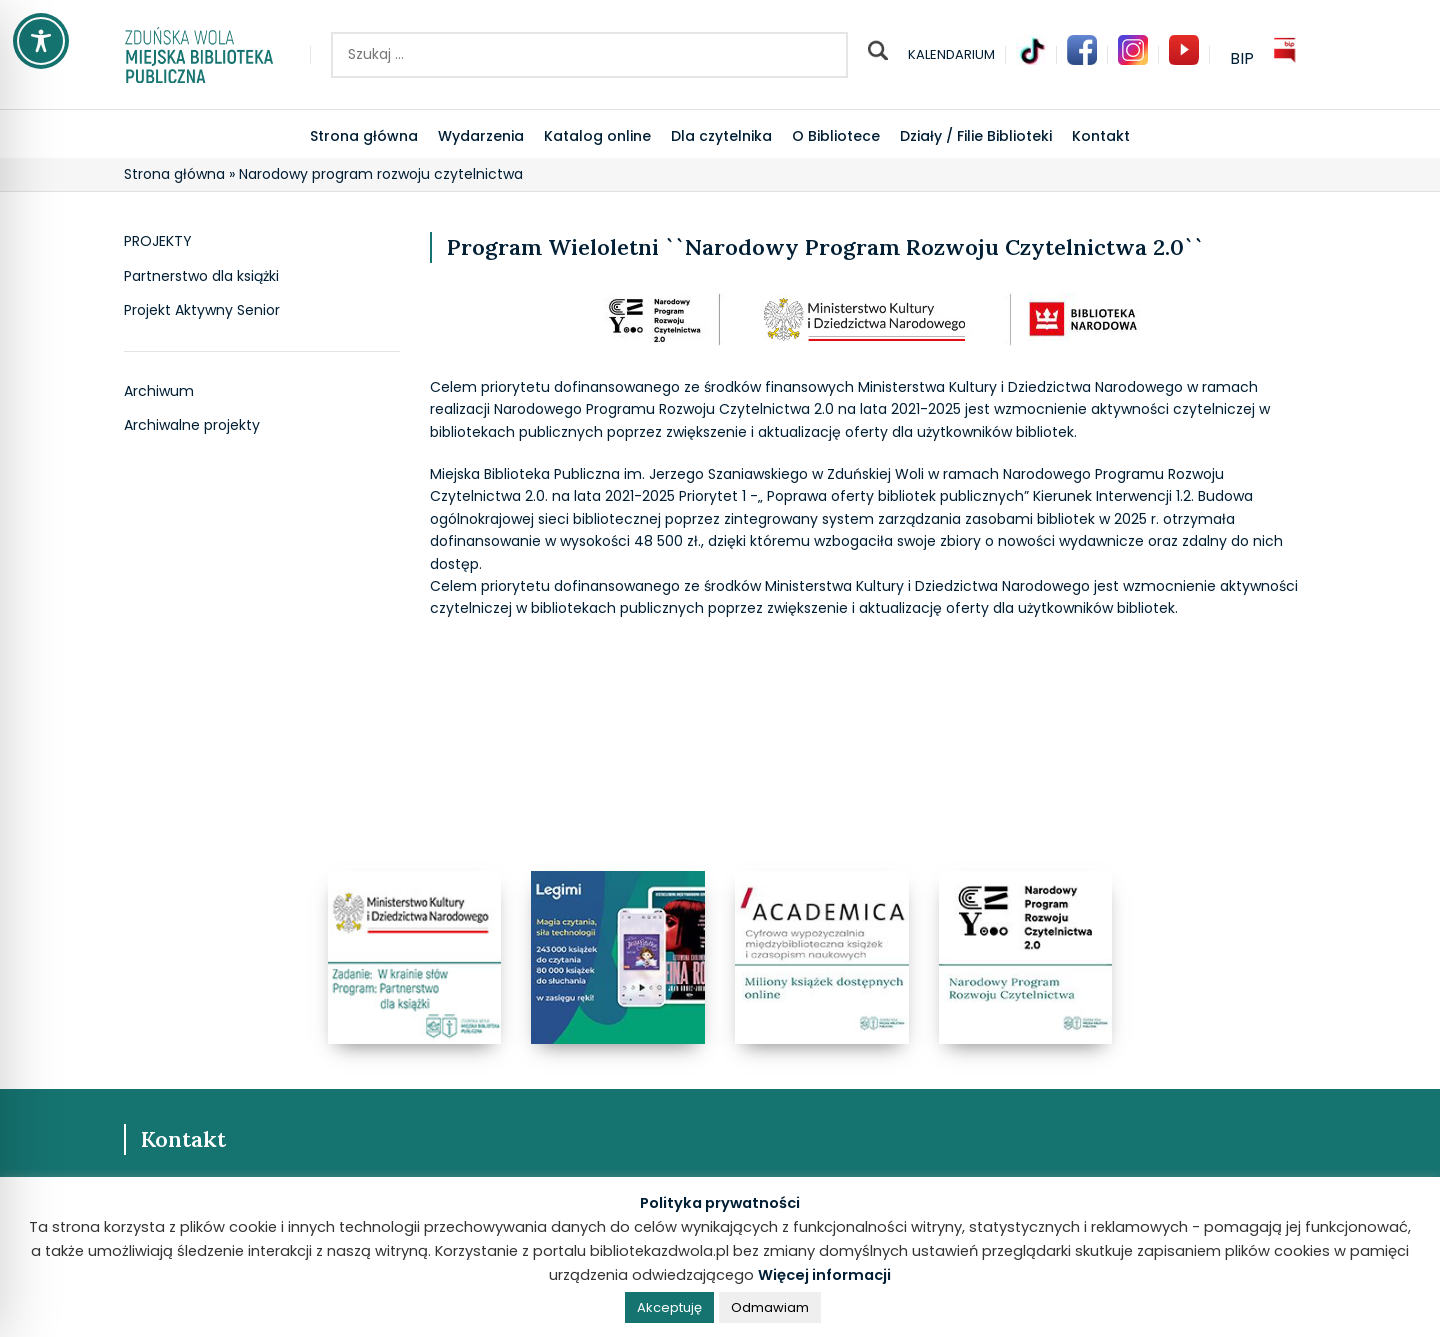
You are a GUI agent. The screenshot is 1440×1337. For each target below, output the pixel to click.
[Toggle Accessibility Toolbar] (41, 41)
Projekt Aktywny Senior (202, 310)
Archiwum (159, 391)
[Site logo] (199, 53)
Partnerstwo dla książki (201, 276)
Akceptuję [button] (669, 1307)
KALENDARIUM (951, 54)
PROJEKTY (158, 241)
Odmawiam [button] (770, 1307)
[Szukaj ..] (589, 55)
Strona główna (174, 174)
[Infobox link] (1031, 55)
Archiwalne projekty (192, 425)
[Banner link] (415, 958)
